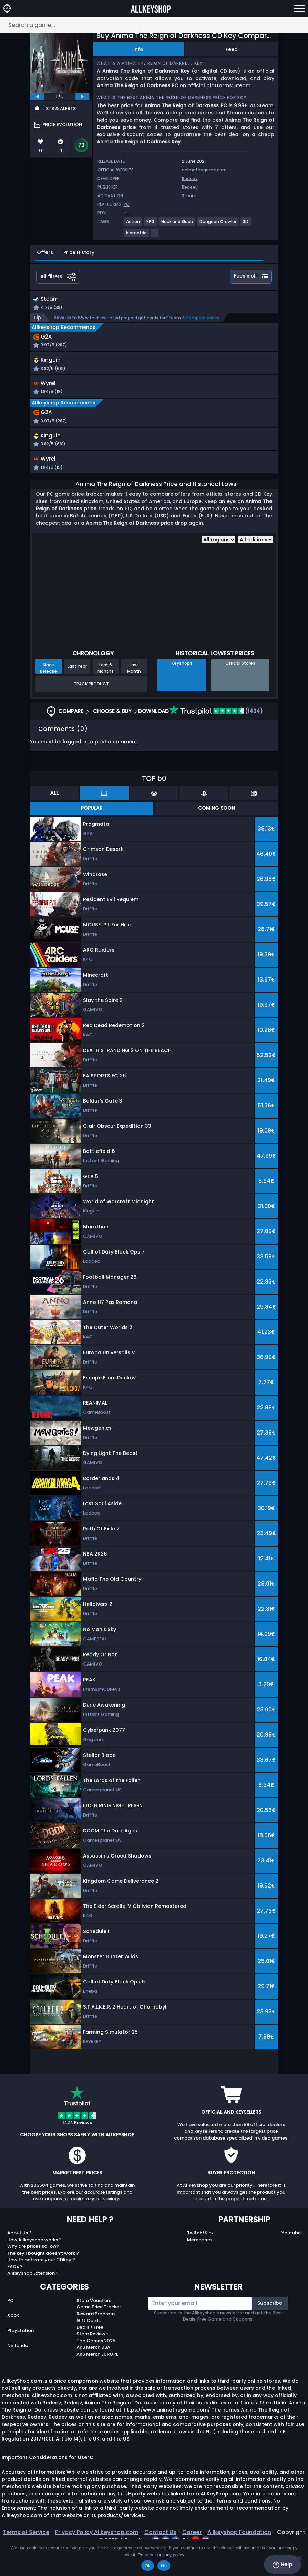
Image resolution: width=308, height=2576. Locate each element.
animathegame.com (204, 170)
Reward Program (95, 2341)
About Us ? (19, 2260)
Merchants (199, 2267)
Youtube (291, 2260)
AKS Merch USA (93, 2375)
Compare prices (202, 318)
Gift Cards (88, 2348)
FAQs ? (15, 2294)
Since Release (48, 695)
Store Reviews (92, 2361)
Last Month (134, 695)
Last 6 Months (105, 695)
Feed (232, 49)
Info (138, 49)
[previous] (37, 96)
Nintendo (17, 2373)
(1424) (216, 738)
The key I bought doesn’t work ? (43, 2280)
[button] (195, 375)
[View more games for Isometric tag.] (137, 236)
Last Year (77, 694)
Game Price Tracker (98, 2334)
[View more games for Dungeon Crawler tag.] (218, 224)
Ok (148, 2565)
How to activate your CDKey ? (41, 2287)
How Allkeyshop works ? (34, 2267)
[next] (82, 96)
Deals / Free (89, 2354)
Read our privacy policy (161, 2554)
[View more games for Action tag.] (133, 224)
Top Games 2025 (95, 2368)
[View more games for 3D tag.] (245, 224)
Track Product (91, 711)
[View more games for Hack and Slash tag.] (177, 224)
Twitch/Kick (200, 2260)
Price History (78, 252)
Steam (189, 196)
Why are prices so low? (33, 2274)
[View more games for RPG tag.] (151, 224)
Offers (45, 252)
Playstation (20, 2358)
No (164, 2565)
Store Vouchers (93, 2327)
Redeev (190, 178)
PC (10, 2327)
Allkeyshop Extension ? (33, 2300)
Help (282, 2564)
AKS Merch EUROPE (97, 2381)
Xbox (13, 2342)
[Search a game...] (154, 25)
